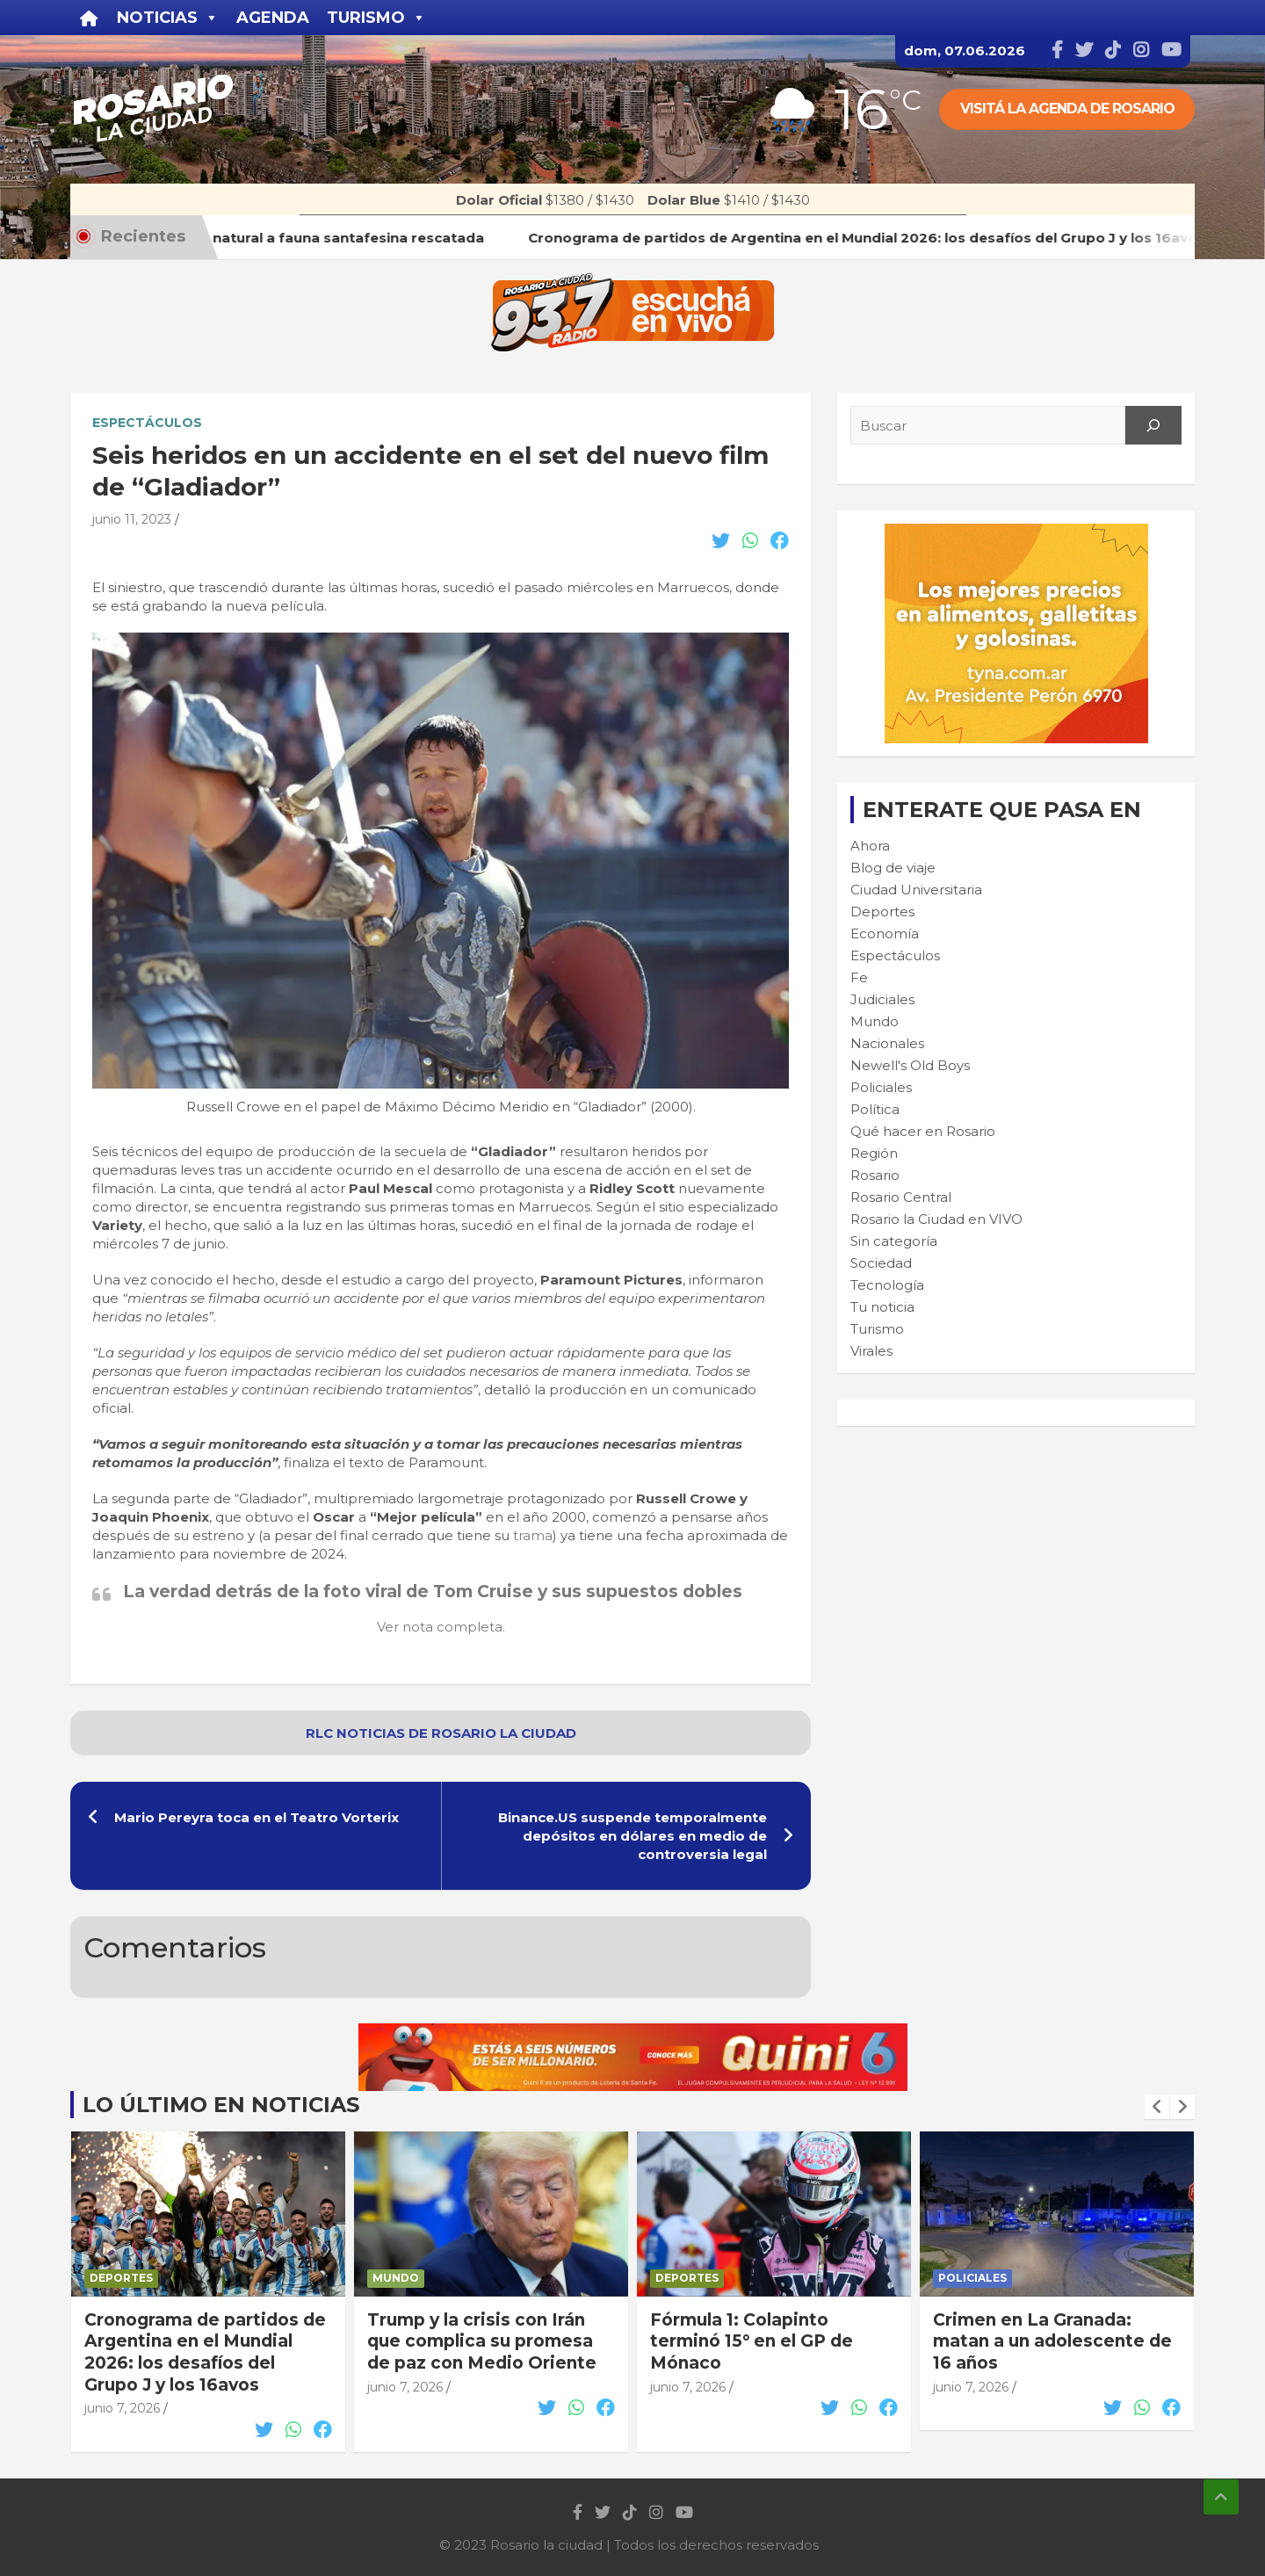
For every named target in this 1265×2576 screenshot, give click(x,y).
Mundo (874, 1021)
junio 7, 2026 (122, 2408)
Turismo (877, 1329)
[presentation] (1157, 2107)
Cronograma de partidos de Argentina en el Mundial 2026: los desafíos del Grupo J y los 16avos (205, 2352)
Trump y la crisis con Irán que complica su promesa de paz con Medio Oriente (481, 2341)
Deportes (882, 911)
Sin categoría (893, 1241)
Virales (871, 1350)
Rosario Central (900, 1197)
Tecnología (887, 1285)
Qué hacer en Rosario (922, 1131)
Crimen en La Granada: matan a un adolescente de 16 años (1052, 2341)
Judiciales (882, 999)
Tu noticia (882, 1307)
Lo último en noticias (221, 2104)
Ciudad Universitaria (916, 889)
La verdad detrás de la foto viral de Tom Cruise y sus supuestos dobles (432, 1591)
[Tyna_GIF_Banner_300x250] (1016, 533)
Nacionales (887, 1043)
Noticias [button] (168, 17)
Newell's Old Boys (910, 1065)
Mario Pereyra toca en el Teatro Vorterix (256, 1817)
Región (874, 1153)
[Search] (1153, 425)
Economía (884, 933)
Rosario (875, 1175)
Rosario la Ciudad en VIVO (936, 1219)
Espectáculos (147, 423)
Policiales (881, 1087)
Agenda (272, 17)
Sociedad (881, 1263)
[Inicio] (89, 17)
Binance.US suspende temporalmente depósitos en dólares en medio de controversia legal (632, 1836)
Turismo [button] (376, 17)
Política (875, 1109)
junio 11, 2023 (131, 519)
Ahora (870, 845)
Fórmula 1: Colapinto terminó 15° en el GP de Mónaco (751, 2341)
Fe (859, 977)
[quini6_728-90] (632, 2032)
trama (533, 1535)
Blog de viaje (893, 867)
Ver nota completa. (441, 1626)
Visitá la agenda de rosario (1067, 108)
